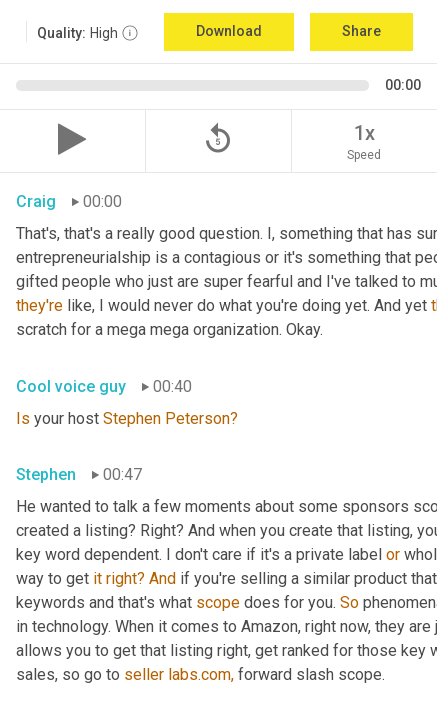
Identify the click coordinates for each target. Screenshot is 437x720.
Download (229, 31)
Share (361, 31)
